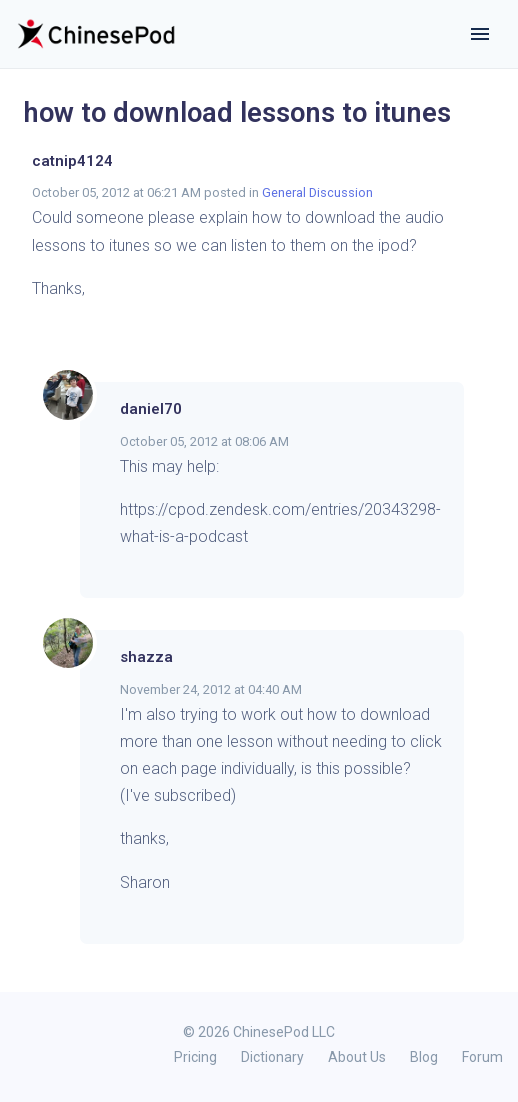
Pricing (195, 1057)
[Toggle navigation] (480, 34)
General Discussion (317, 192)
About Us (357, 1057)
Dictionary (272, 1057)
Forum (482, 1057)
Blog (424, 1057)
